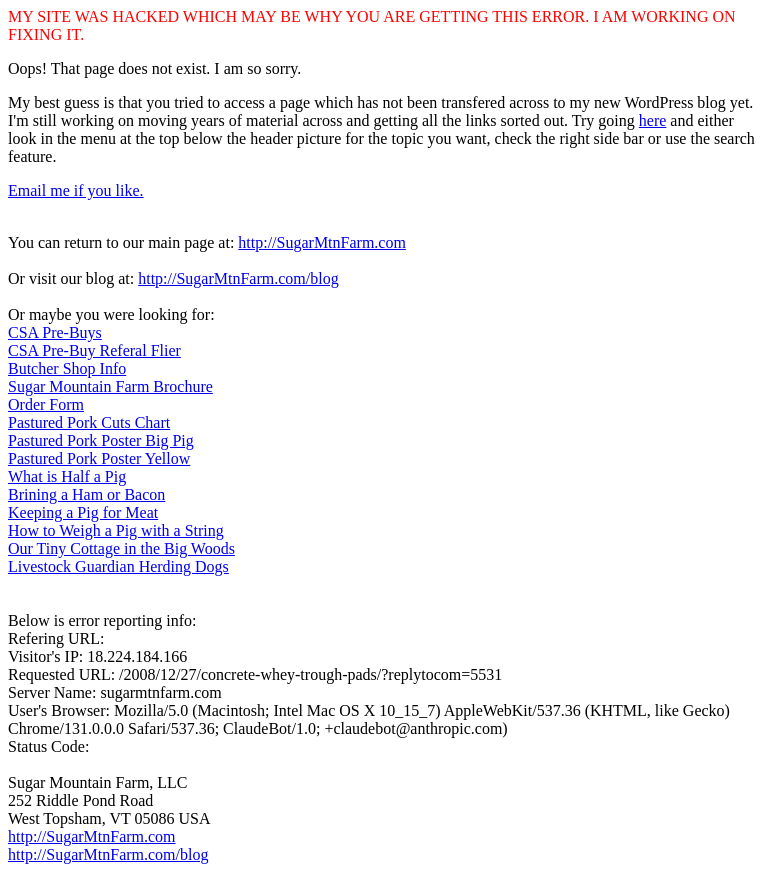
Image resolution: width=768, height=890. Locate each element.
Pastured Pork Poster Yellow (99, 458)
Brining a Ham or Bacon (86, 494)
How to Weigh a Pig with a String (116, 530)
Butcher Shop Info (67, 368)
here (653, 120)
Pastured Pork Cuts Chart (89, 422)
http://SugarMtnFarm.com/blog (238, 278)
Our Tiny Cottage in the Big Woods (121, 548)
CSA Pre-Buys (55, 332)
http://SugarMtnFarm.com (322, 242)
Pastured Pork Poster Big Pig (101, 440)
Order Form (46, 404)
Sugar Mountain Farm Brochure (110, 386)
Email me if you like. (76, 190)
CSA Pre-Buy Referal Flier (94, 350)
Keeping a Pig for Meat (83, 512)
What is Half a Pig (67, 476)
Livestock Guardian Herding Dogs (118, 566)
